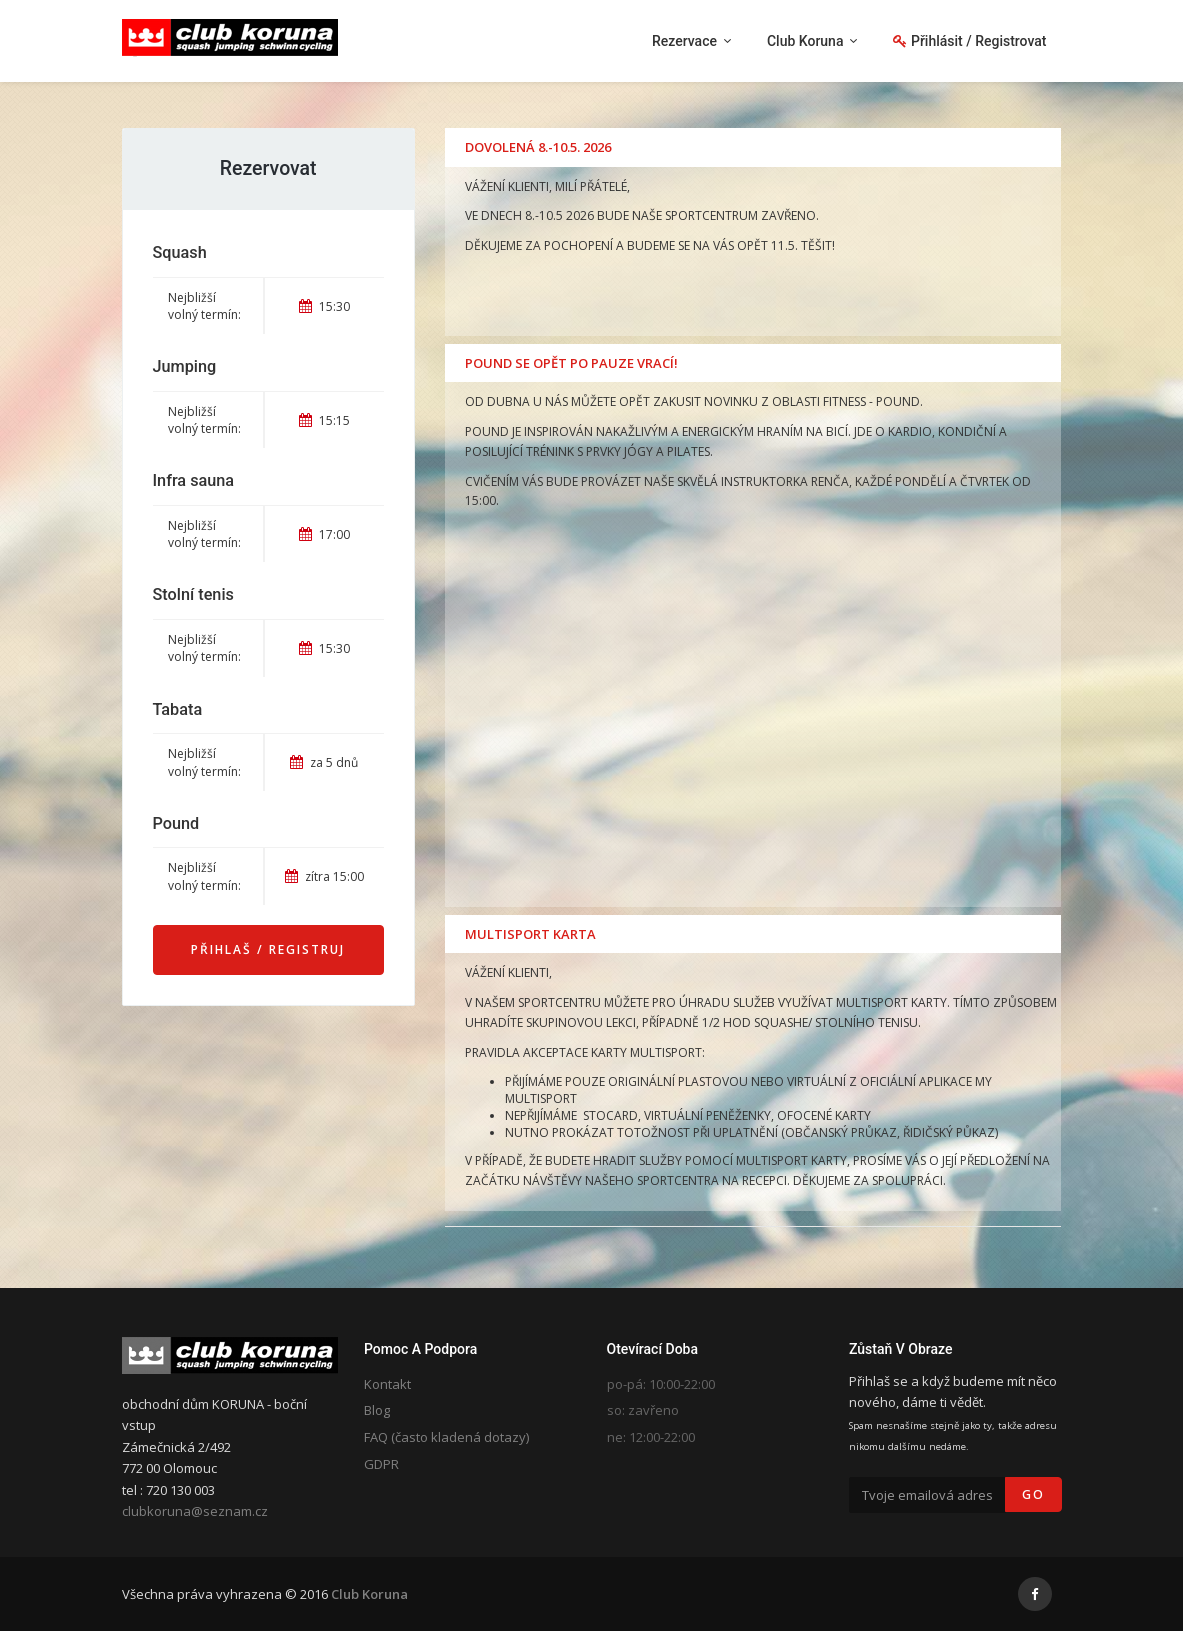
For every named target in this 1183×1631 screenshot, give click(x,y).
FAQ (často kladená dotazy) (446, 1437)
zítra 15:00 (324, 876)
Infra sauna (194, 480)
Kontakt (387, 1384)
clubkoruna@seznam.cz (195, 1511)
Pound (176, 823)
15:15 (324, 420)
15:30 (324, 306)
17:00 (324, 534)
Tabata (178, 709)
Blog (377, 1410)
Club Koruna (369, 1594)
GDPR (381, 1464)
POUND (898, 401)
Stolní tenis (193, 594)
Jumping (185, 366)
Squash (180, 252)
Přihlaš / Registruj (268, 949)
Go (1033, 1494)
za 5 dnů (324, 762)
